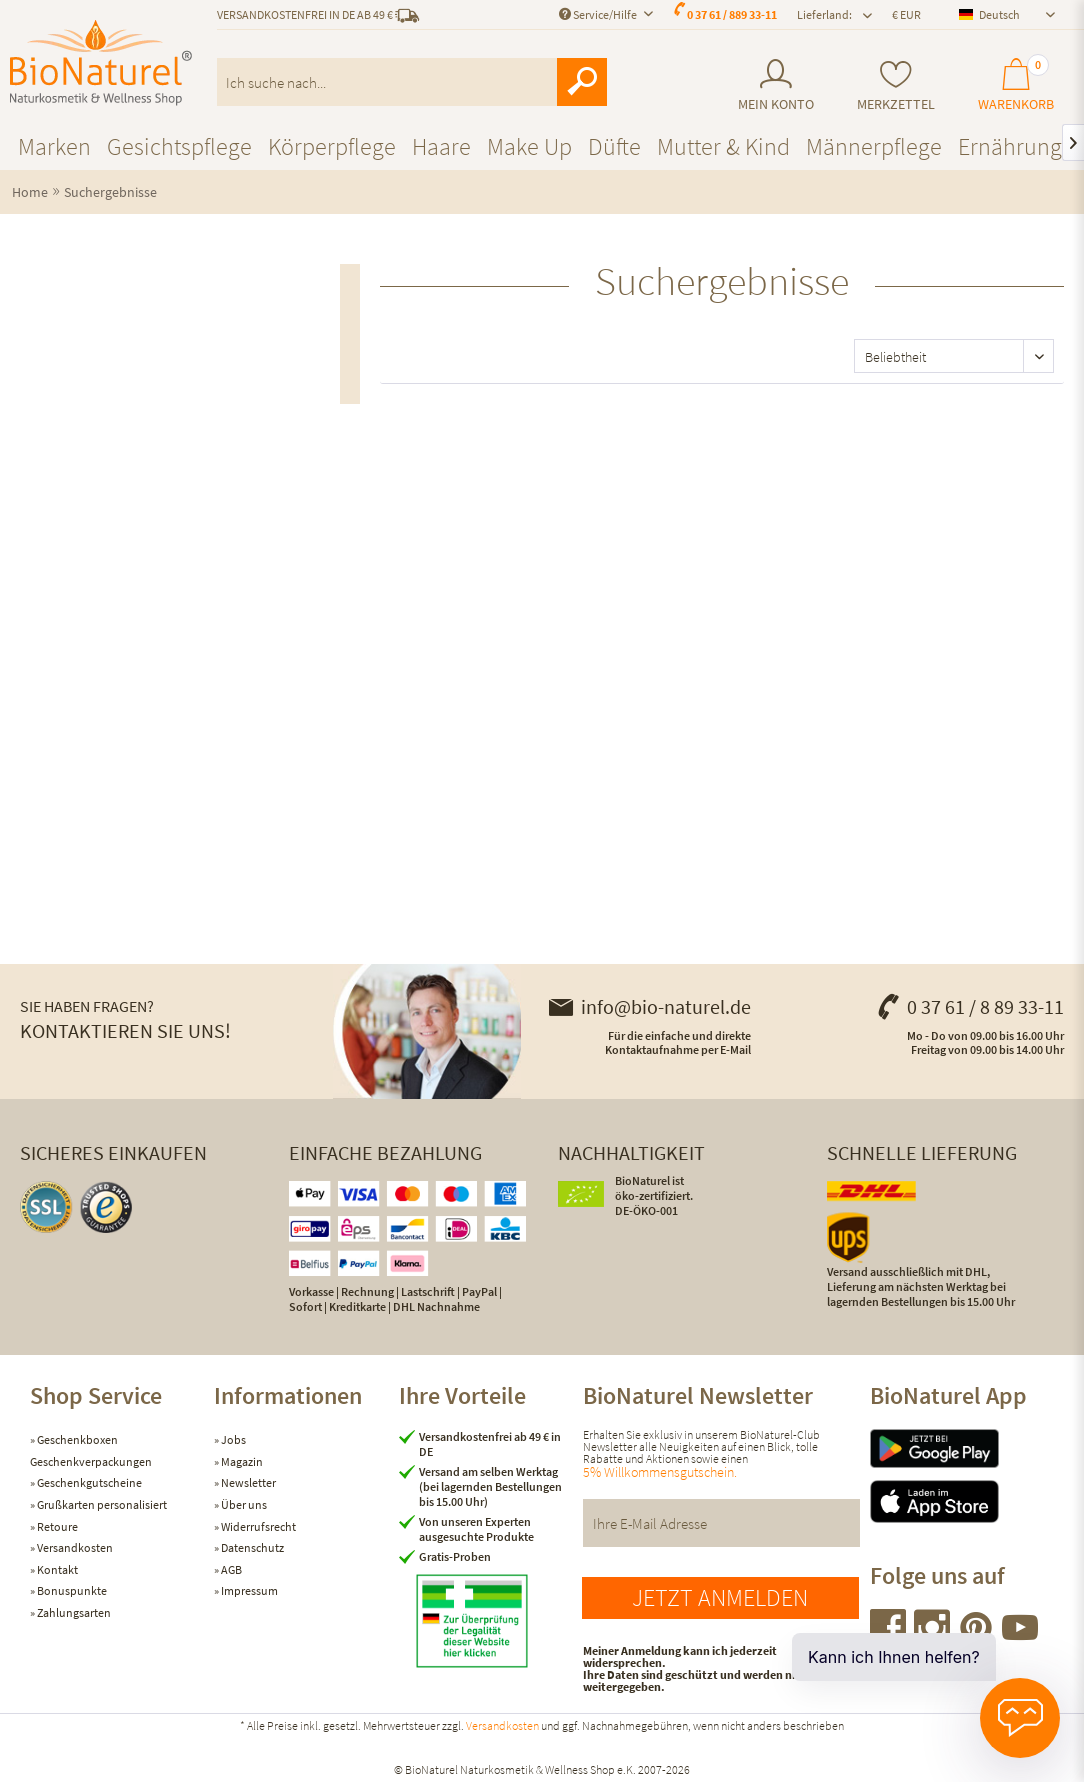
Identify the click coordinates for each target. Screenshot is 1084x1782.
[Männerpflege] (874, 146)
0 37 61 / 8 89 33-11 (970, 1006)
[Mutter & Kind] (723, 146)
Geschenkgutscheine (88, 1482)
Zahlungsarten (73, 1612)
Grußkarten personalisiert (101, 1504)
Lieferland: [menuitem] (824, 14)
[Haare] (441, 146)
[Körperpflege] (332, 146)
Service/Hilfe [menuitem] (599, 14)
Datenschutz (251, 1547)
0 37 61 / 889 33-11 (732, 14)
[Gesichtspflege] (179, 146)
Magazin (241, 1461)
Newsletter (247, 1482)
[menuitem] (776, 85)
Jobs (232, 1439)
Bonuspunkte (71, 1590)
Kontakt (56, 1569)
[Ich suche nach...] (412, 82)
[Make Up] (529, 146)
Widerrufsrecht (257, 1526)
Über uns (243, 1504)
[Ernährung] (1010, 146)
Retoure (56, 1526)
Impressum (248, 1590)
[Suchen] (582, 82)
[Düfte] (614, 146)
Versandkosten (74, 1547)
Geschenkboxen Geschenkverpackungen (91, 1450)
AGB (230, 1569)
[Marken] (54, 146)
